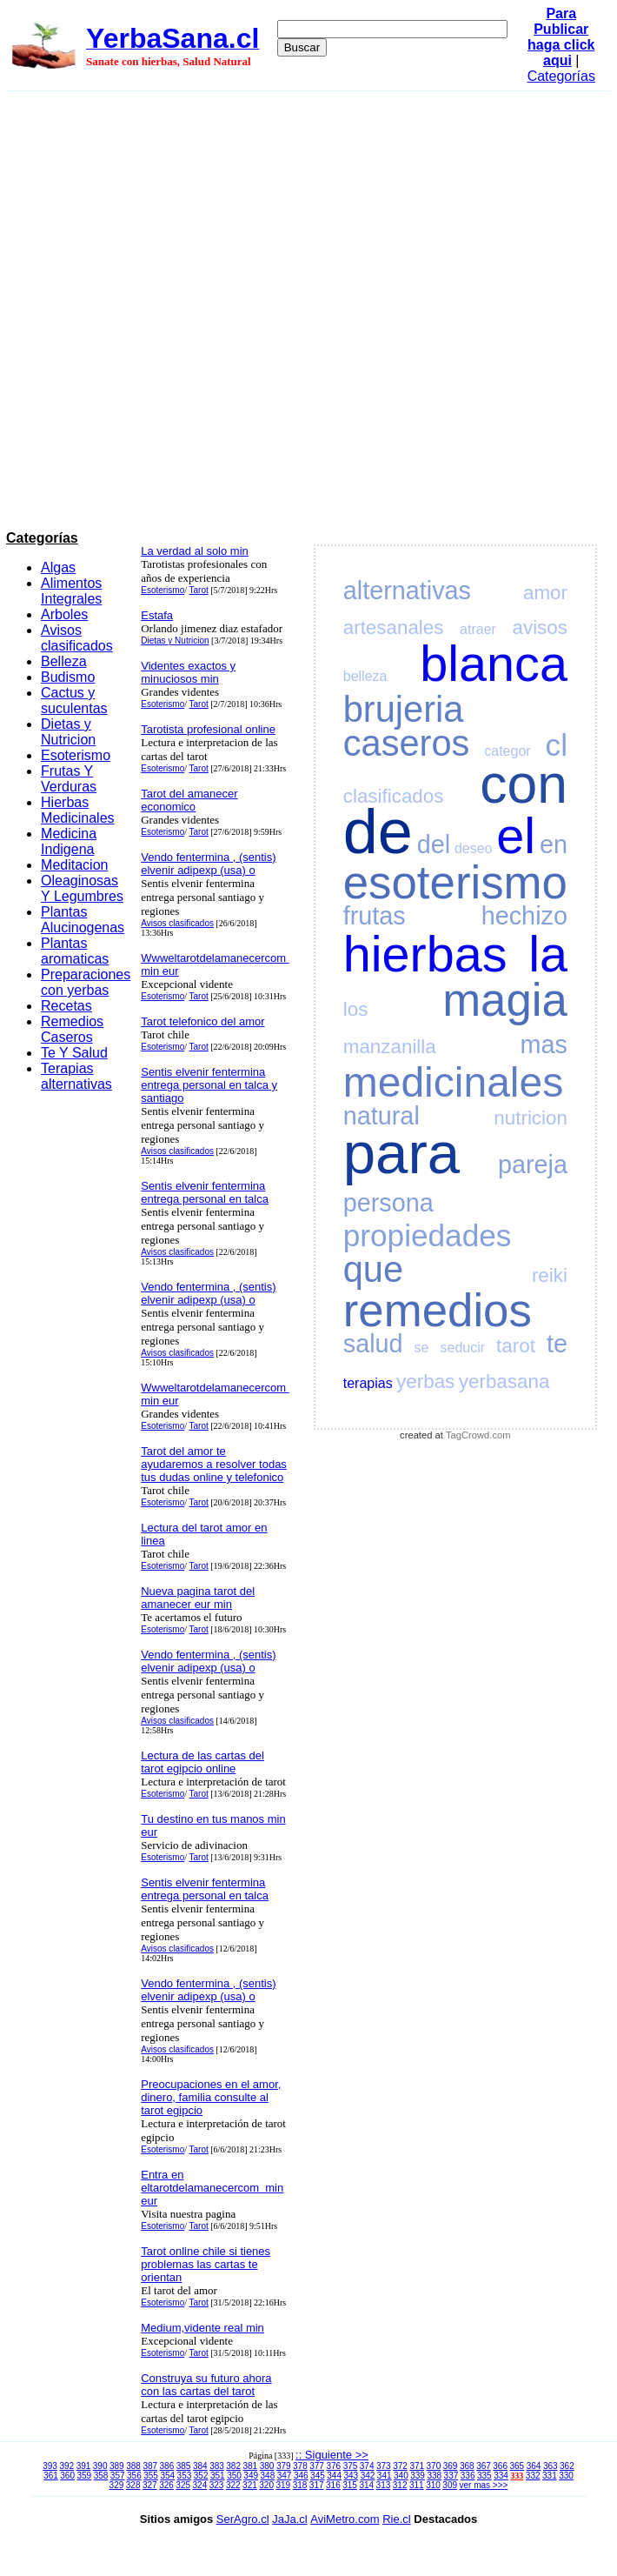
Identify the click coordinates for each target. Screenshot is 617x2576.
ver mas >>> (484, 2485)
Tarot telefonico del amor (202, 1021)
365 (517, 2466)
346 (301, 2475)
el (515, 836)
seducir (463, 1347)
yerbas (425, 1381)
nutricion (530, 1118)
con (523, 784)
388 (133, 2466)
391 (83, 2466)
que (373, 1269)
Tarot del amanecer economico (189, 800)
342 (368, 2475)
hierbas (425, 954)
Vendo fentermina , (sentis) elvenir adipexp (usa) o (208, 864)
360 (67, 2475)
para (401, 1152)
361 (50, 2475)
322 (233, 2485)
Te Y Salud (74, 1052)
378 (300, 2466)
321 (249, 2485)
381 (250, 2466)
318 (300, 2485)
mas (544, 1044)
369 (450, 2466)
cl (556, 745)
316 (333, 2485)
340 (401, 2475)
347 (284, 2475)
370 (434, 2466)
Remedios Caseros (72, 1029)
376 (333, 2466)
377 (316, 2466)
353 (184, 2475)
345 (317, 2475)
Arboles (64, 614)
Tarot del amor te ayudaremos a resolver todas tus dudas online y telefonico (214, 1464)
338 (434, 2475)
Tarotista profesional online (208, 729)
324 (200, 2485)
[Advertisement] (207, 308)
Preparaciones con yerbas (85, 982)
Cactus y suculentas (74, 700)
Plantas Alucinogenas (82, 919)
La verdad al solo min (195, 550)
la (547, 954)
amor (545, 593)
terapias (368, 1383)
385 (183, 2466)
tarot (515, 1346)
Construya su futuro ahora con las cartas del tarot (206, 2385)
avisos (539, 627)
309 (449, 2485)
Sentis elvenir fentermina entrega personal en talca (205, 1192)
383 (216, 2466)
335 (484, 2475)
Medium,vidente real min (202, 2327)
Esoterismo (75, 755)
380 (267, 2466)
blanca (493, 663)
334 (501, 2475)
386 (167, 2466)
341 (384, 2475)
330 (566, 2475)
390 (100, 2466)
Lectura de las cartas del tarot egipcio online (202, 1762)
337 (451, 2475)
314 (366, 2485)
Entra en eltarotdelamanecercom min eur (212, 2187)
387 (150, 2466)
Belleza (63, 661)
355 (150, 2475)
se (422, 1347)
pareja (532, 1164)
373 (383, 2466)
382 (233, 2466)
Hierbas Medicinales (77, 810)
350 (234, 2475)
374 (367, 2466)
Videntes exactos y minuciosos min (188, 672)
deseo (473, 848)
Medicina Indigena (68, 841)
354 (167, 2475)
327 (150, 2485)
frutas (374, 916)
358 (101, 2475)
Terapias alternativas (76, 1076)
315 (349, 2485)
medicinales (453, 1082)
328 (133, 2485)
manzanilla (389, 1047)
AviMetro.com (344, 2519)
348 (268, 2475)
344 (334, 2475)
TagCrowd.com (478, 1435)
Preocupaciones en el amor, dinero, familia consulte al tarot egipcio (211, 2097)
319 (282, 2485)
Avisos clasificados (77, 638)
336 (468, 2475)
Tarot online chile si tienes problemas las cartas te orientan (205, 2264)
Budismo (68, 677)
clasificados (393, 796)
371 (416, 2466)
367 (483, 2466)
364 (534, 2466)
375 (350, 2466)
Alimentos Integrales (71, 591)
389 (116, 2466)
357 (117, 2475)
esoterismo (455, 882)
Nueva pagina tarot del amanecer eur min (198, 1598)
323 (216, 2485)
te (557, 1344)
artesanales (393, 627)
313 (383, 2485)
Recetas (66, 1005)
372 (400, 2466)
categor (507, 751)
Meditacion (74, 865)
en (553, 844)
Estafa (157, 615)
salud (373, 1344)
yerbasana (504, 1381)
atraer (478, 629)
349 (250, 2475)
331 (549, 2475)
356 (134, 2475)
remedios (437, 1310)
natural (381, 1116)
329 (116, 2485)
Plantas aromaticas (75, 951)
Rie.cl (396, 2519)
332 (533, 2475)
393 (50, 2466)
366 (500, 2466)
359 (83, 2475)
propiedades (427, 1235)
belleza (365, 676)
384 (200, 2466)
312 (400, 2485)
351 (217, 2475)
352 (201, 2475)
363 (550, 2466)
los (355, 1009)
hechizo (524, 916)
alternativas (407, 590)
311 (416, 2485)
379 (283, 2466)
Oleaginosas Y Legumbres (82, 888)
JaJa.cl (289, 2519)
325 (183, 2485)
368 (467, 2466)
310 (433, 2485)
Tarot (199, 590)
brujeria (403, 709)
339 (417, 2475)
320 (266, 2485)
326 (166, 2485)
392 (66, 2466)
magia (504, 999)
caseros (406, 743)
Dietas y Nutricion (68, 732)
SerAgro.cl (242, 2519)
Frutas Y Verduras (68, 779)
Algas (58, 567)
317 (316, 2485)
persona (388, 1203)
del (433, 844)
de (378, 831)
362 (567, 2466)
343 (350, 2475)
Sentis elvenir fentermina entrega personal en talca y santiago (209, 1084)
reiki (549, 1275)
